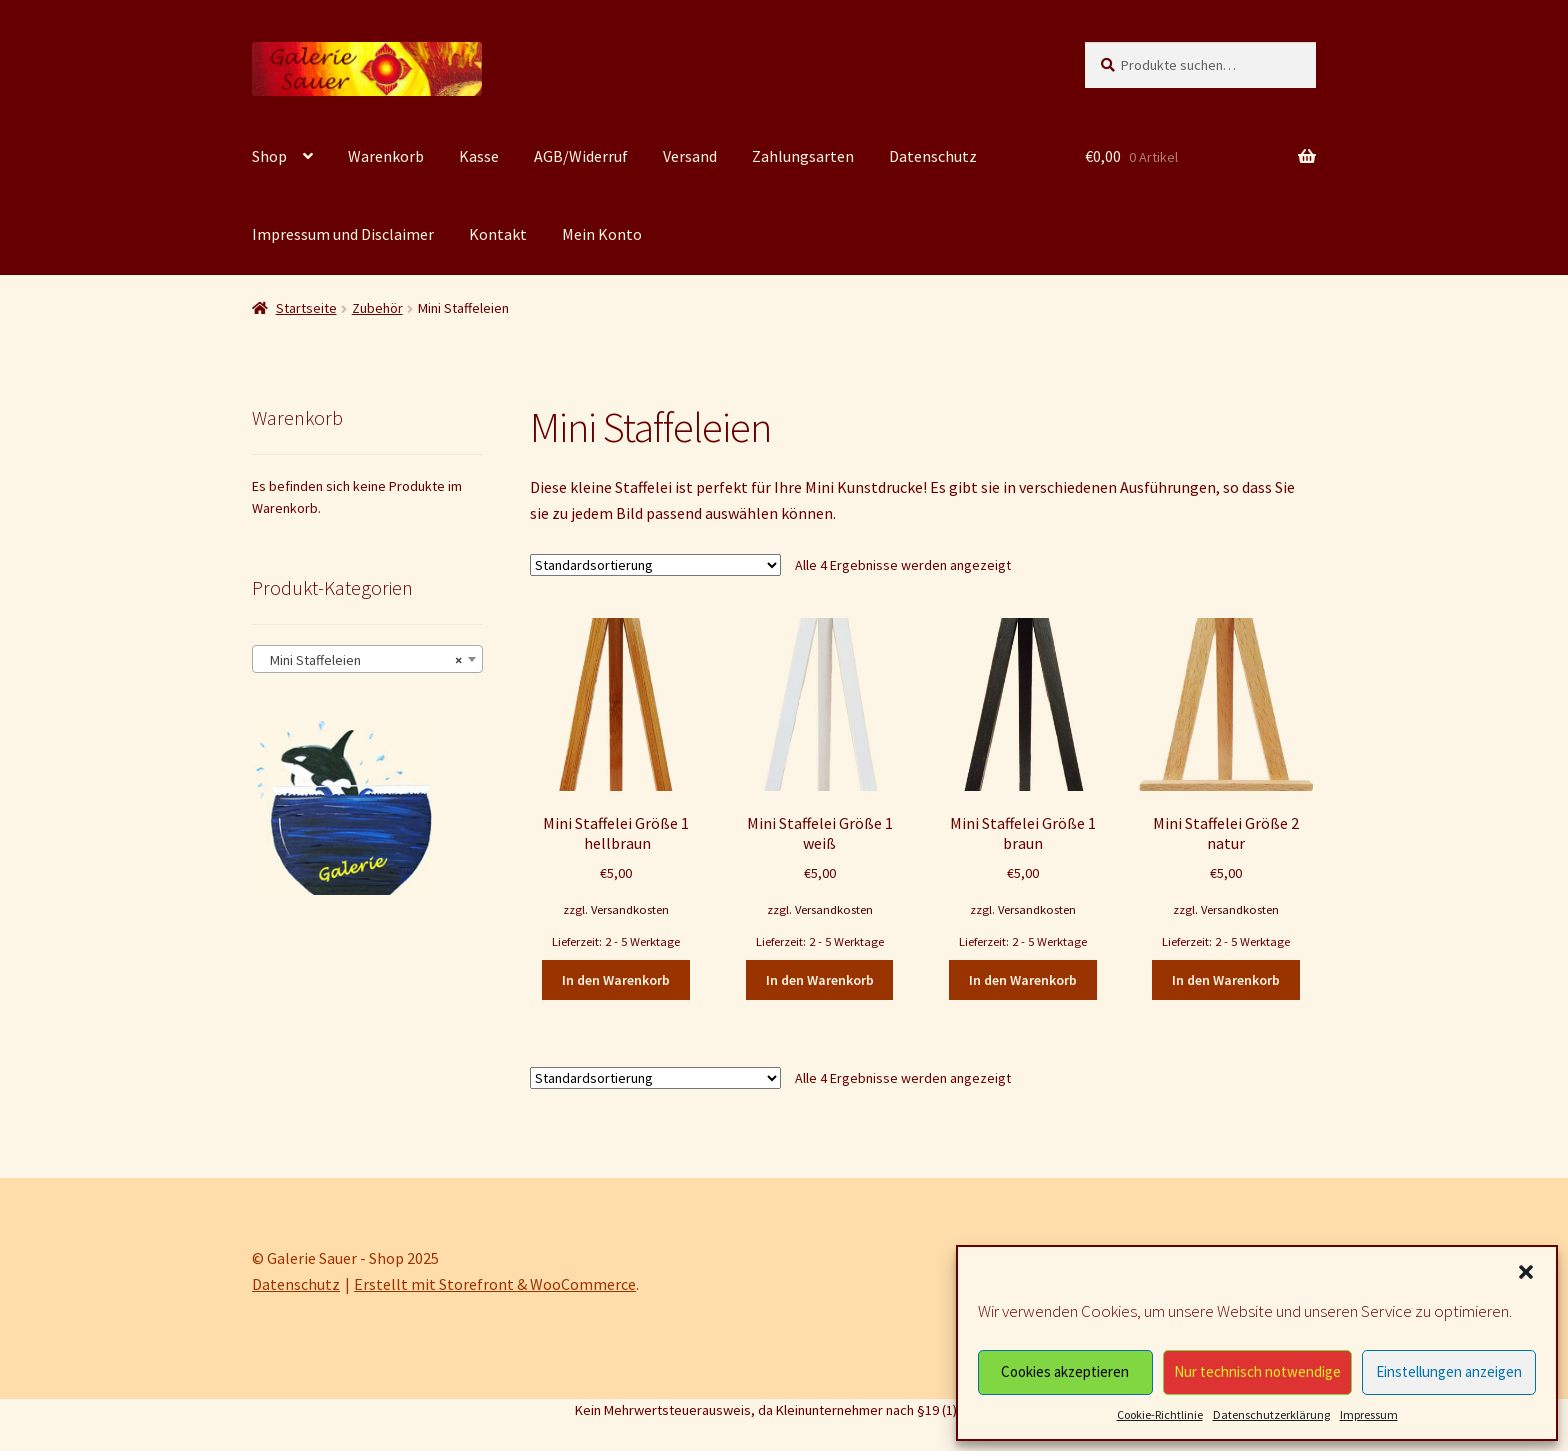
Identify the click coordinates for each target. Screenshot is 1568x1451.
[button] (1526, 1272)
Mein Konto (602, 234)
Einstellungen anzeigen (1449, 1371)
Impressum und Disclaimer (343, 234)
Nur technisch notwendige (1257, 1371)
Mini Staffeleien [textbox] (361, 660)
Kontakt (498, 234)
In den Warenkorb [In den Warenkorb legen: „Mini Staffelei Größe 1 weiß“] (820, 980)
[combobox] (367, 659)
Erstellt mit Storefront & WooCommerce (495, 1284)
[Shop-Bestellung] (655, 565)
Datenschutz (933, 156)
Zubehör (377, 308)
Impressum (1369, 1414)
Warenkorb (386, 156)
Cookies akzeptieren (1065, 1371)
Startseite (306, 308)
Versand (690, 156)
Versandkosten (630, 909)
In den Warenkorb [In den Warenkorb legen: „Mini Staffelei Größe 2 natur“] (1226, 980)
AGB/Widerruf (581, 156)
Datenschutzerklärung (1271, 1414)
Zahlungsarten (803, 156)
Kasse (479, 156)
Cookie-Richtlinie (1160, 1414)
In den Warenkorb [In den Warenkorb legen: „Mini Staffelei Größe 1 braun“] (1023, 980)
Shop (269, 156)
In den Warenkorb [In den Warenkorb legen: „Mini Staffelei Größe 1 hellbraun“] (616, 980)
